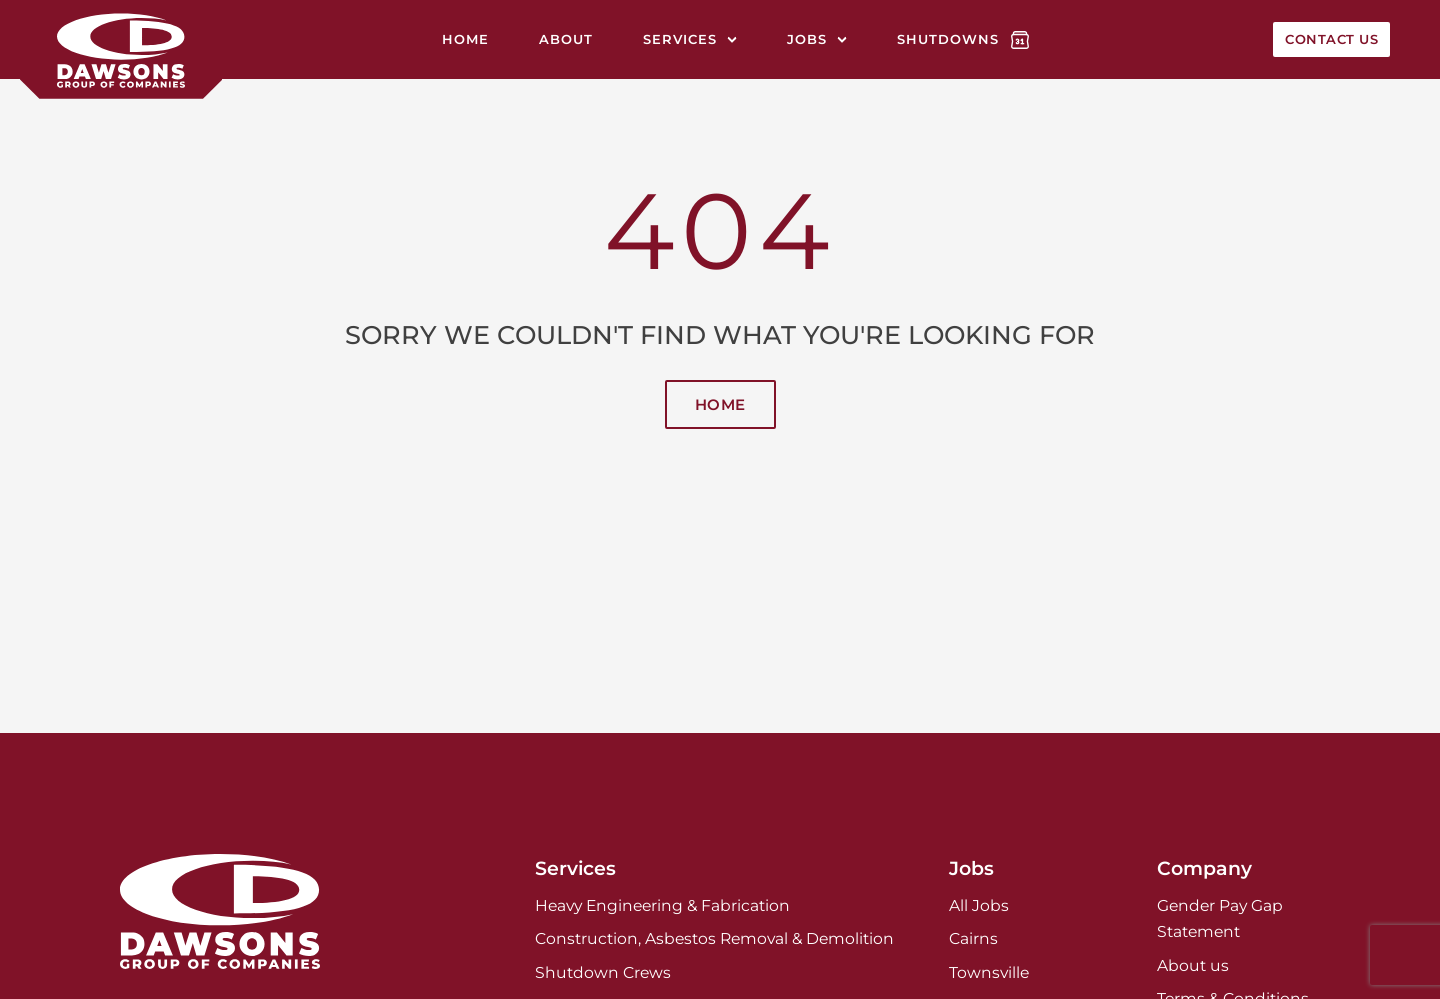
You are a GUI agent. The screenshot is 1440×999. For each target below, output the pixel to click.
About (566, 39)
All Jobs (979, 905)
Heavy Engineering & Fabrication (662, 905)
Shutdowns (948, 39)
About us (1193, 965)
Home (465, 39)
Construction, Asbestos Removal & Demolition (714, 938)
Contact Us (1331, 39)
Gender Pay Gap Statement (1220, 918)
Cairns (973, 938)
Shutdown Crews (603, 972)
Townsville (989, 972)
